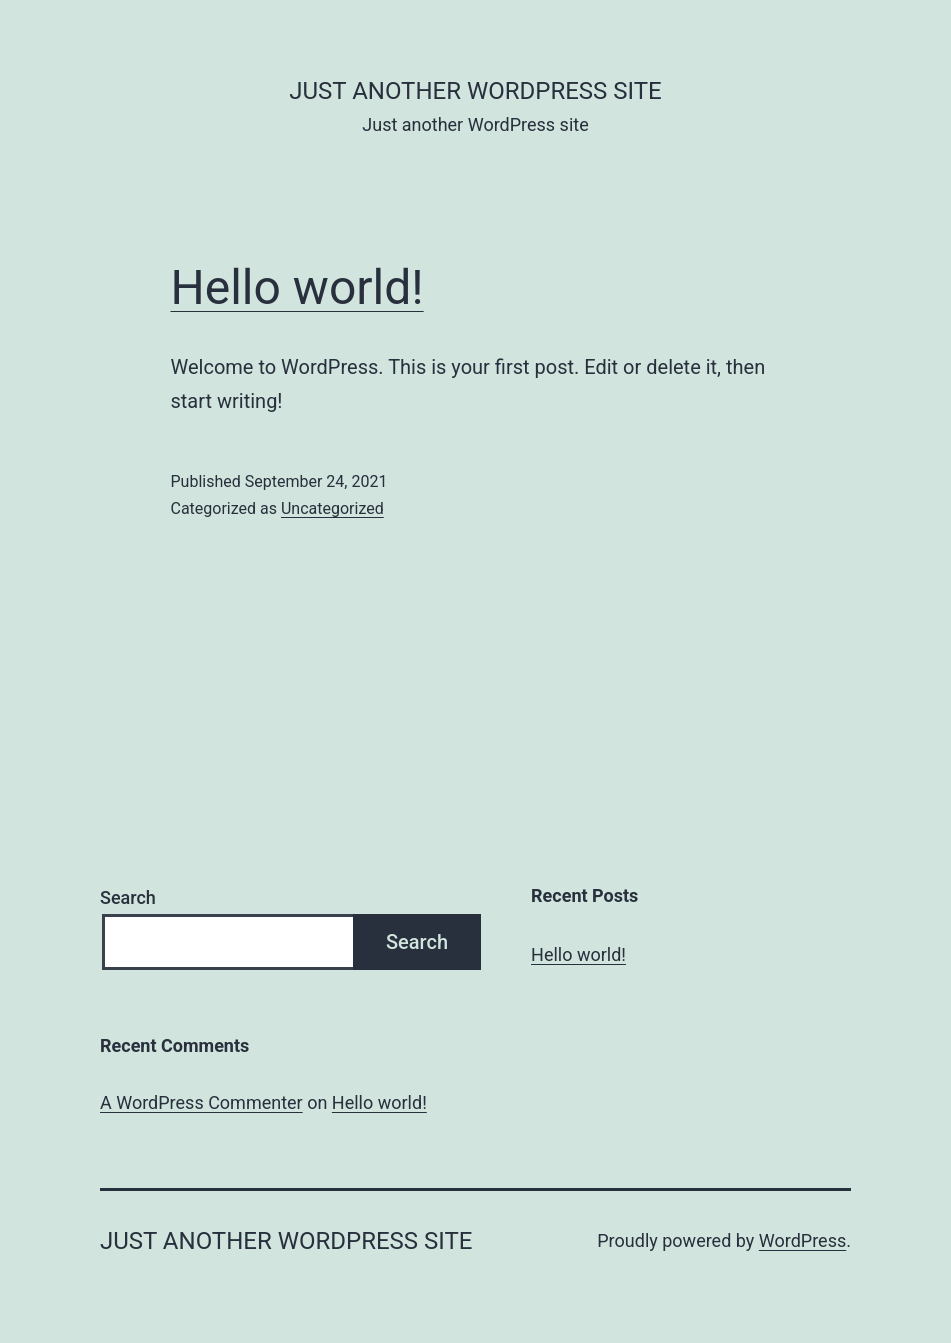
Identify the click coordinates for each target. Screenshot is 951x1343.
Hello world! (297, 287)
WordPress (802, 1240)
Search (128, 897)
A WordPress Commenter (201, 1102)
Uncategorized (332, 508)
